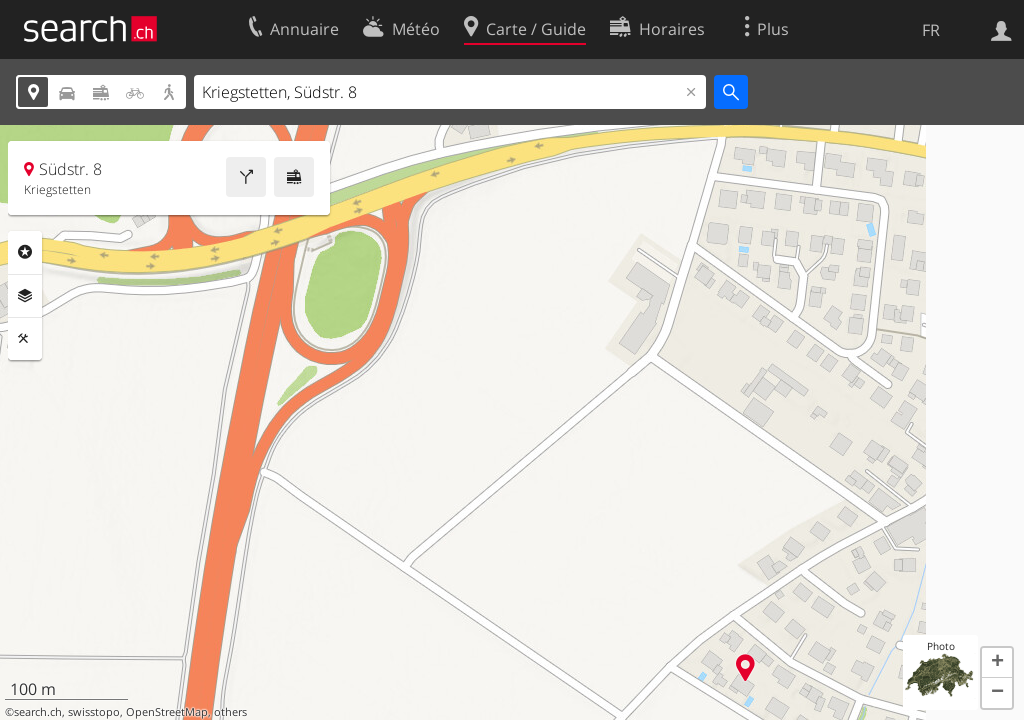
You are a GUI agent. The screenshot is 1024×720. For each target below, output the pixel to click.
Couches (25, 296)
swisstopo (94, 712)
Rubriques (25, 252)
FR (931, 30)
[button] (997, 663)
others (230, 712)
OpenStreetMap (167, 712)
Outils (25, 339)
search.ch (38, 712)
